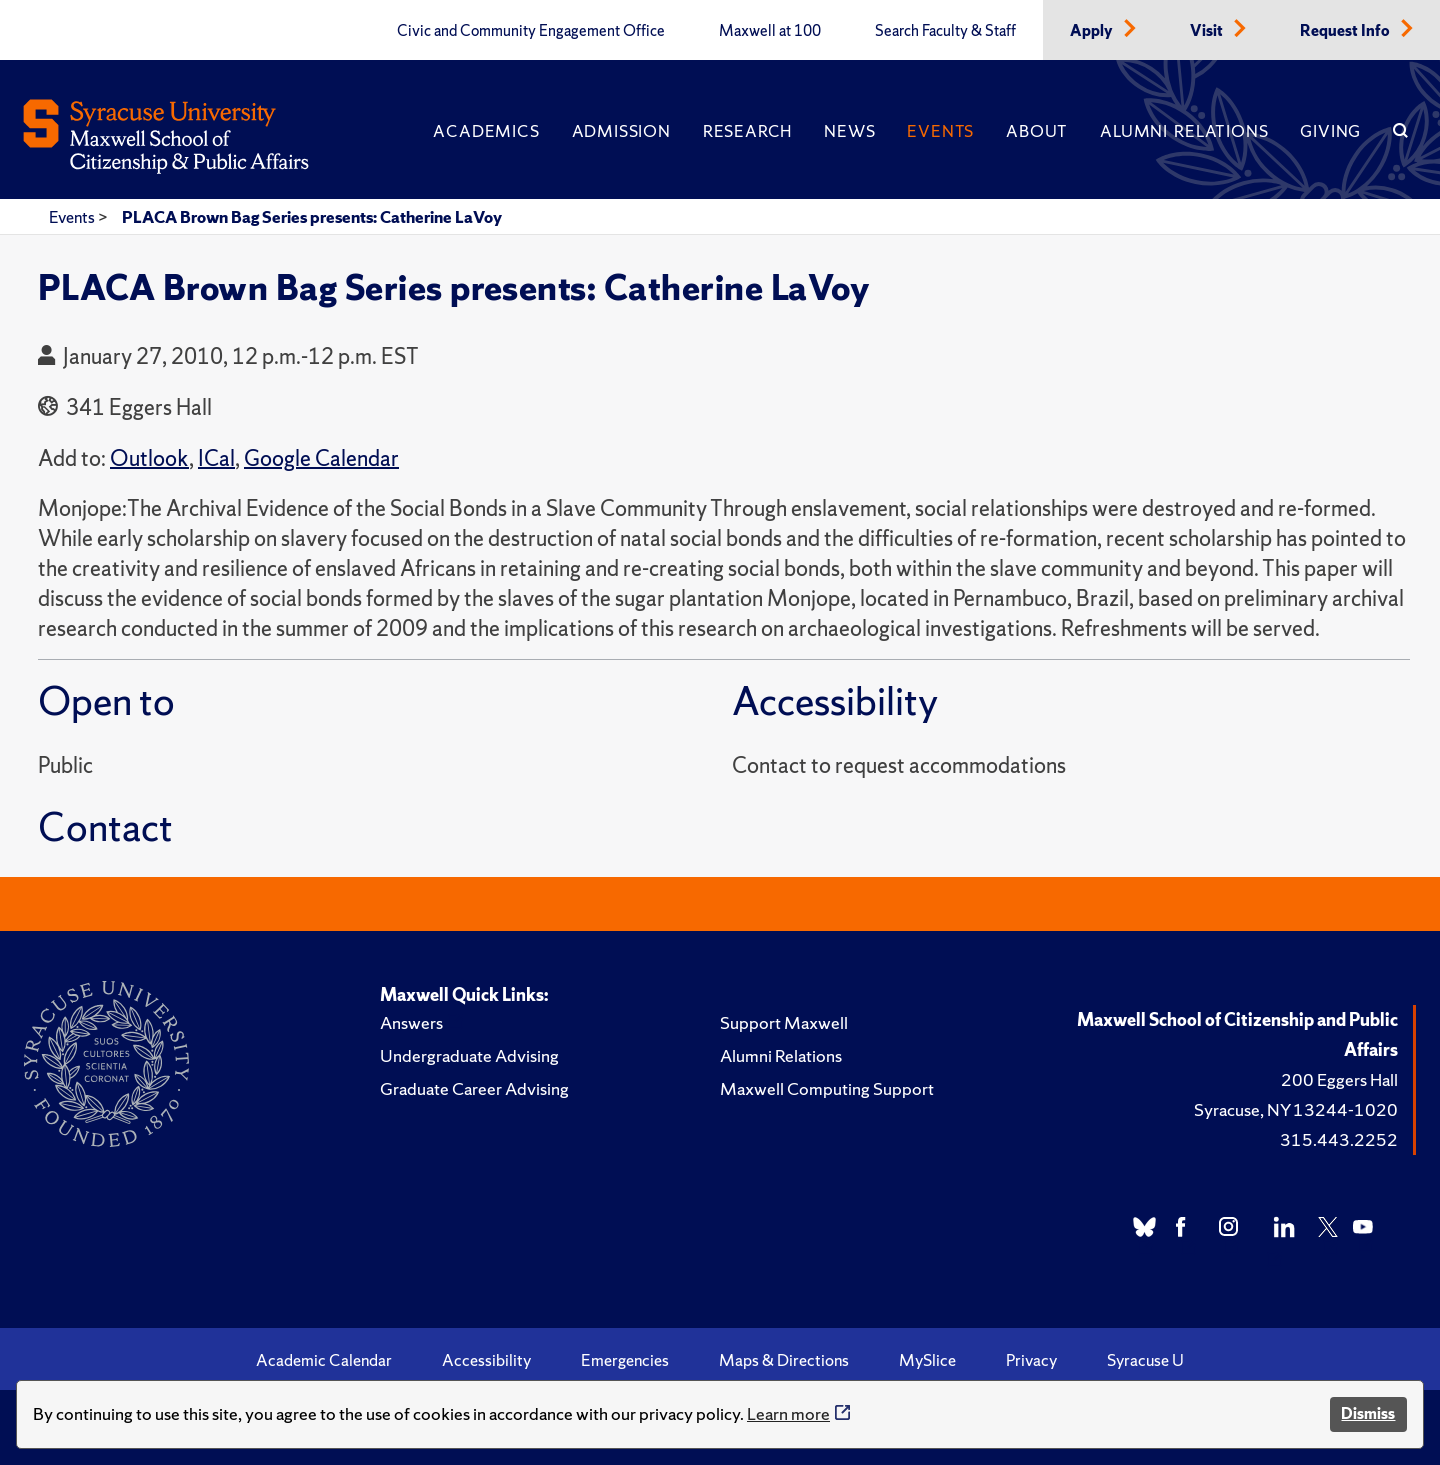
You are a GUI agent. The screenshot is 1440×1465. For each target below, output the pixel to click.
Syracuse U (1145, 1360)
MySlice (927, 1360)
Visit (1208, 31)
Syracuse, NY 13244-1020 (1296, 1109)
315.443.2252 (1339, 1139)
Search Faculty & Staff (945, 31)
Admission (621, 131)
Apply (1093, 31)
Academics (486, 131)
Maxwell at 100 (770, 31)
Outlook (149, 458)
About (1037, 131)
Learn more (788, 1413)
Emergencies (625, 1360)
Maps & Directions (784, 1360)
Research (747, 131)
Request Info (1346, 31)
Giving (1330, 131)
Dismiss (1368, 1413)
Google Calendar (321, 458)
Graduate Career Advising (474, 1088)
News (849, 131)
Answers (411, 1022)
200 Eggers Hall (1339, 1079)
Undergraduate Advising (469, 1055)
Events (940, 131)
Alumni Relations (1184, 131)
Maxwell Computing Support (827, 1088)
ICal (216, 458)
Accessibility (486, 1360)
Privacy (1031, 1360)
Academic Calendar (324, 1360)
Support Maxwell (784, 1022)
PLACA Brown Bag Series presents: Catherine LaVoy (312, 217)
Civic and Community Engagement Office (531, 31)
